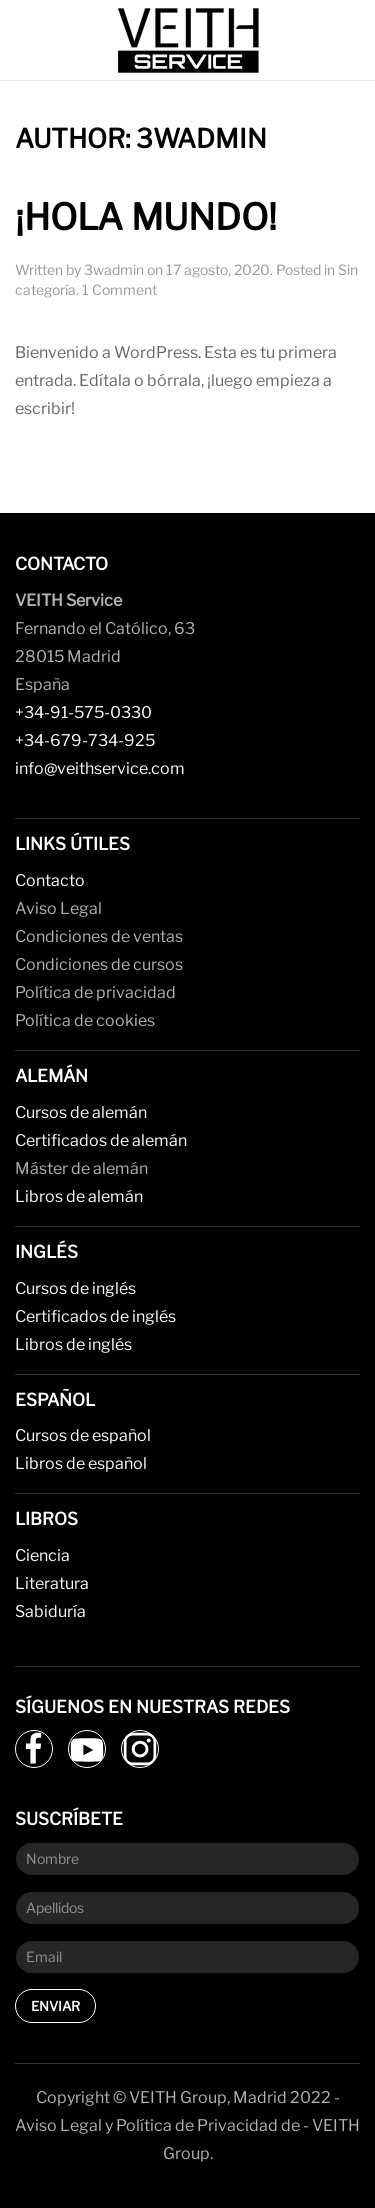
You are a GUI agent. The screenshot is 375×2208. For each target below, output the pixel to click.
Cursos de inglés (75, 1288)
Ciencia (42, 1555)
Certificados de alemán (101, 1140)
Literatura (52, 1583)
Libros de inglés (73, 1344)
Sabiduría (50, 1611)
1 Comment (119, 289)
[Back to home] (188, 40)
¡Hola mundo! (146, 217)
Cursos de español (83, 1435)
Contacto (50, 880)
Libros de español (81, 1463)
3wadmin (114, 269)
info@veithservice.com (100, 768)
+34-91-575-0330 (83, 712)
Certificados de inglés (95, 1316)
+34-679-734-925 (85, 740)
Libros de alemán (79, 1196)
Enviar (55, 2006)
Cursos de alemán (81, 1112)
